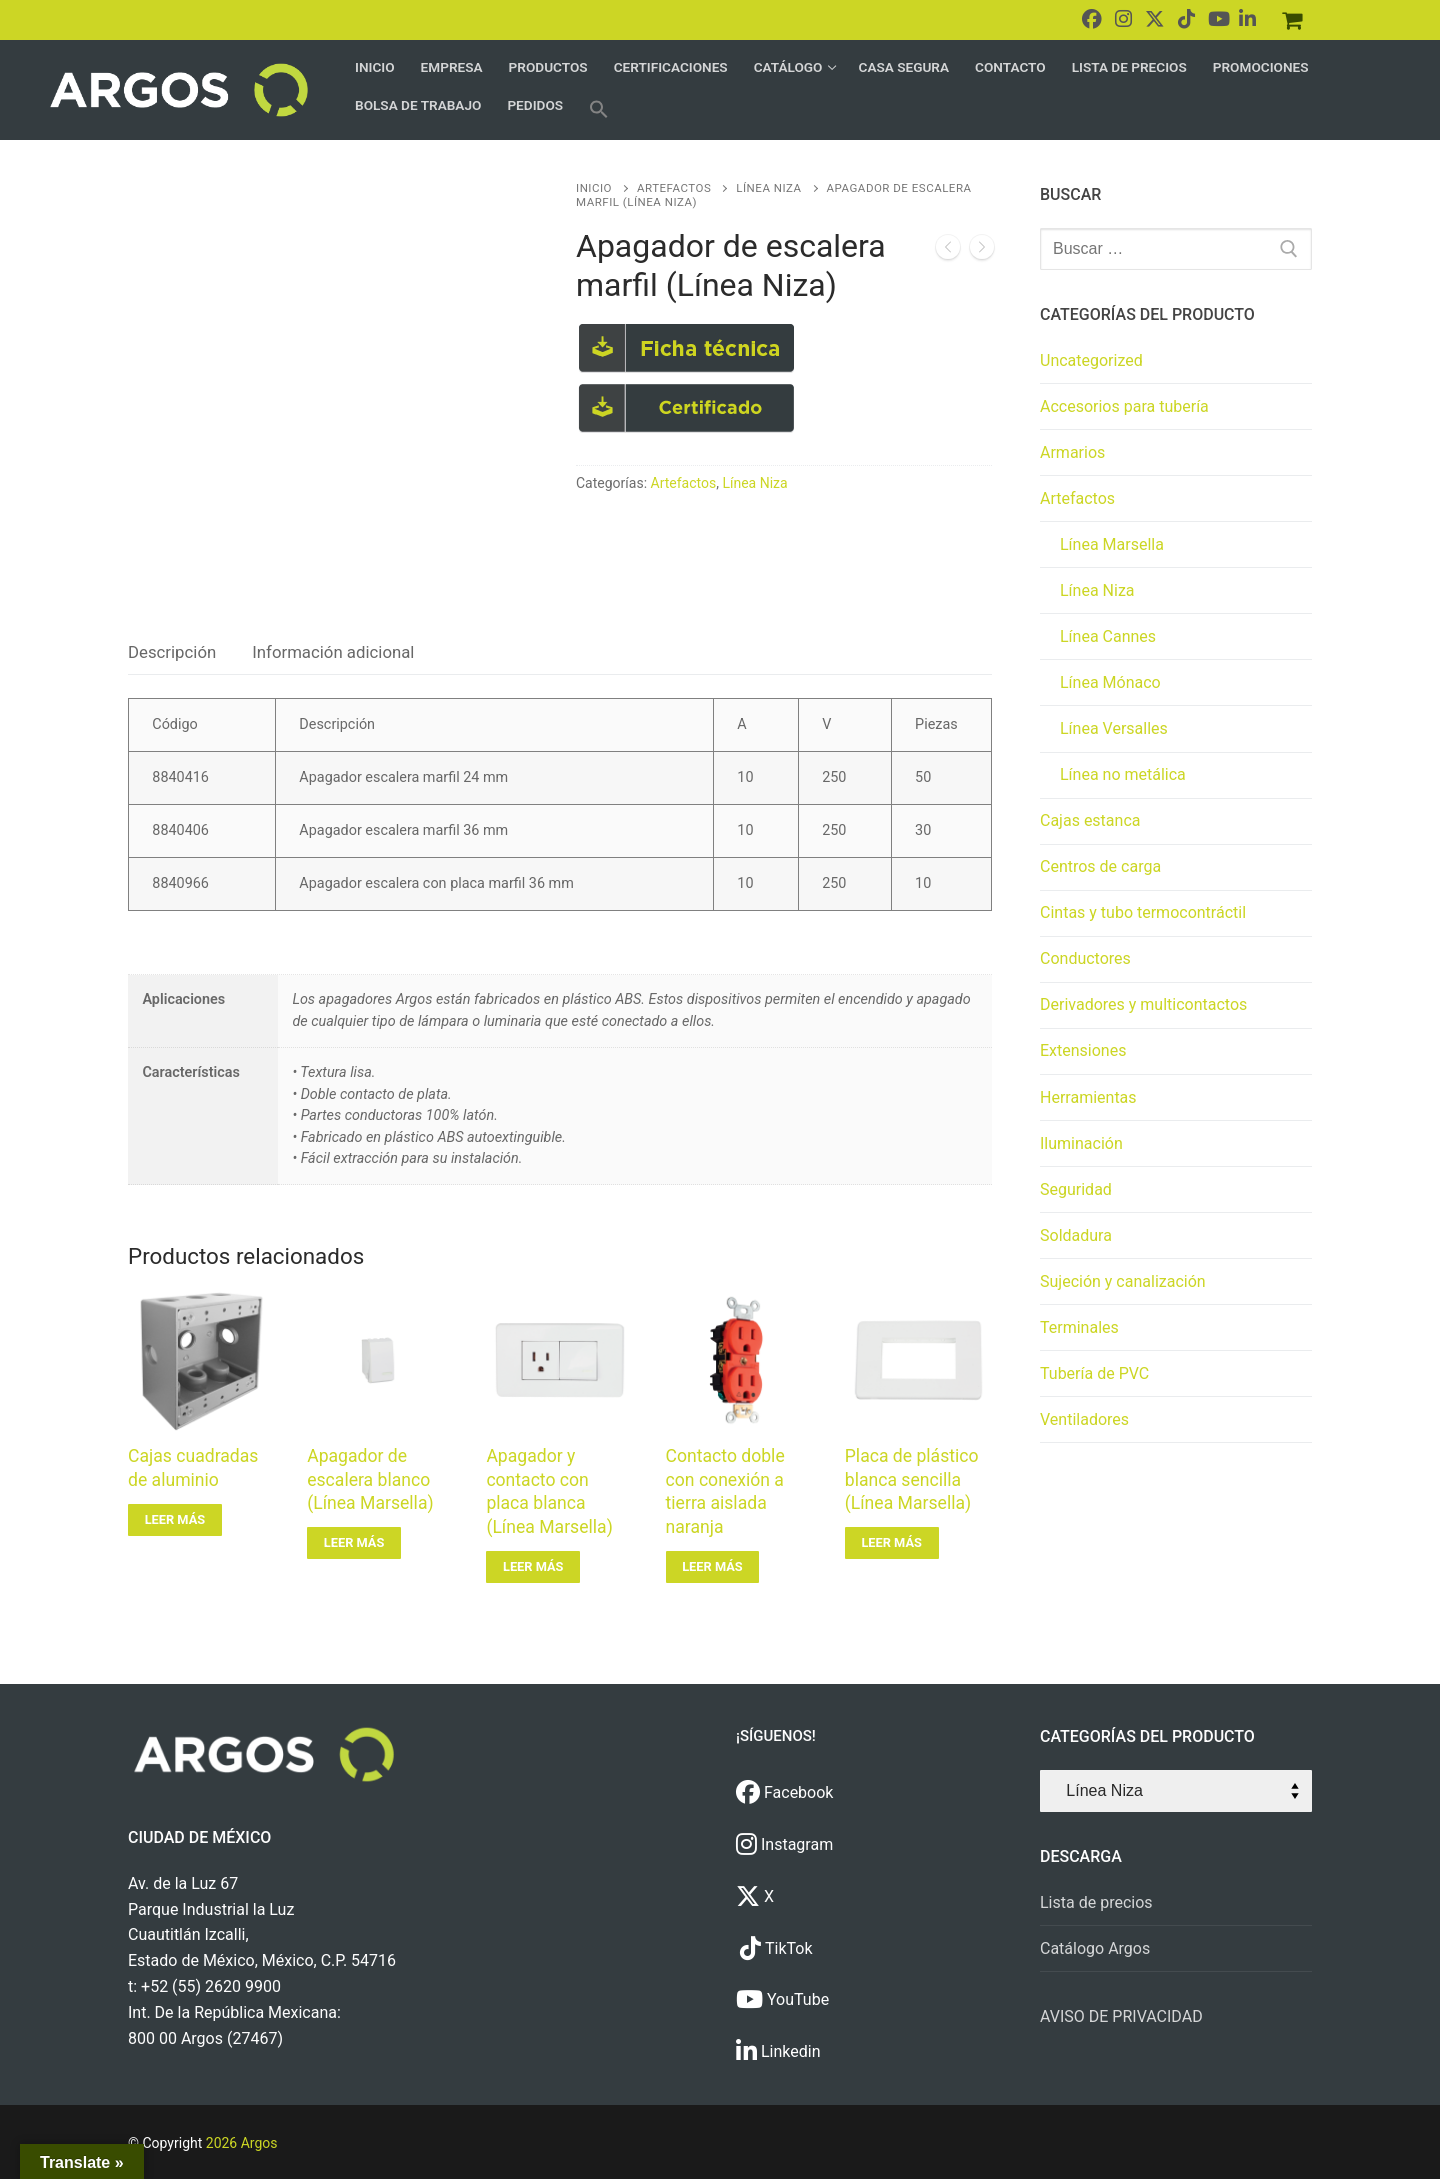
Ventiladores (1084, 1419)
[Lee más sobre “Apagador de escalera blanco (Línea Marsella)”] (354, 1543)
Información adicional (333, 652)
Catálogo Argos (1095, 1948)
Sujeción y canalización (1123, 1281)
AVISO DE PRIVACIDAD (1121, 2016)
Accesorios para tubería (1124, 406)
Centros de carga (1100, 866)
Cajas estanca (1090, 820)
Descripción (172, 652)
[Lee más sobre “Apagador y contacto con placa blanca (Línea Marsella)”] (533, 1567)
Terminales (1079, 1327)
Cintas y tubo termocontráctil (1143, 912)
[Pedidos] (1292, 20)
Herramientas (1088, 1097)
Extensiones (1083, 1050)
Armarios (1072, 452)
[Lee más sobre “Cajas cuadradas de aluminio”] (175, 1520)
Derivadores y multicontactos (1143, 1004)
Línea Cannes (1108, 636)
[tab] (172, 652)
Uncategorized (1091, 360)
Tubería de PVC (1094, 1373)
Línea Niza (768, 188)
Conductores (1085, 958)
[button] (599, 109)
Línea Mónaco (1110, 682)
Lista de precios (1096, 1902)
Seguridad (1076, 1189)
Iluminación (1081, 1143)
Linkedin (778, 2051)
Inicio (594, 188)
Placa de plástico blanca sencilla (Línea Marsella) (912, 1480)
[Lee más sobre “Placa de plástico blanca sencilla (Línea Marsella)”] (892, 1543)
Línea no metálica (1123, 774)
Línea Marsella (1112, 544)
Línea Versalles (1114, 728)
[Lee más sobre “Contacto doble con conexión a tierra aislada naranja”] (713, 1567)
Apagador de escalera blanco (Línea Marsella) (370, 1480)
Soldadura (1076, 1235)
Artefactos (674, 188)
